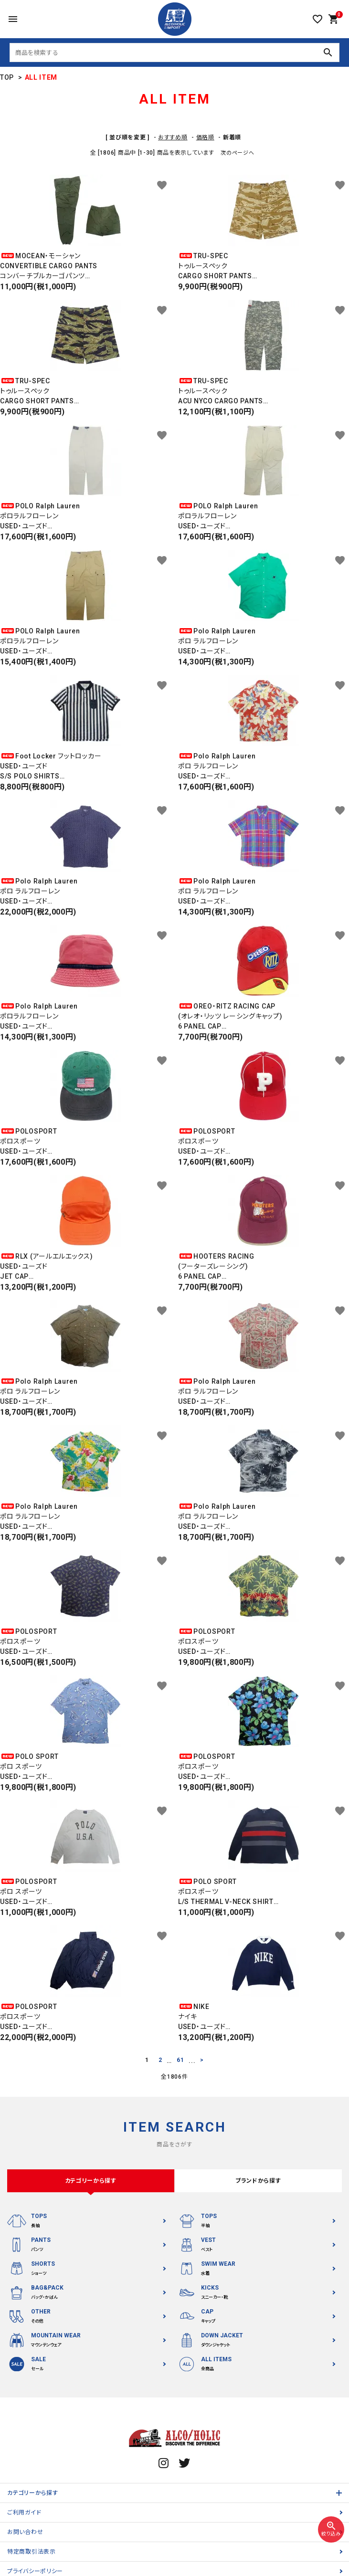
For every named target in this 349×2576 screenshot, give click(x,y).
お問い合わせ (25, 2532)
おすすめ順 (173, 137)
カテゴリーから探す (32, 2493)
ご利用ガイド (24, 2512)
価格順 (205, 137)
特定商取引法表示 (31, 2551)
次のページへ (237, 153)
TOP (7, 77)
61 (180, 2060)
